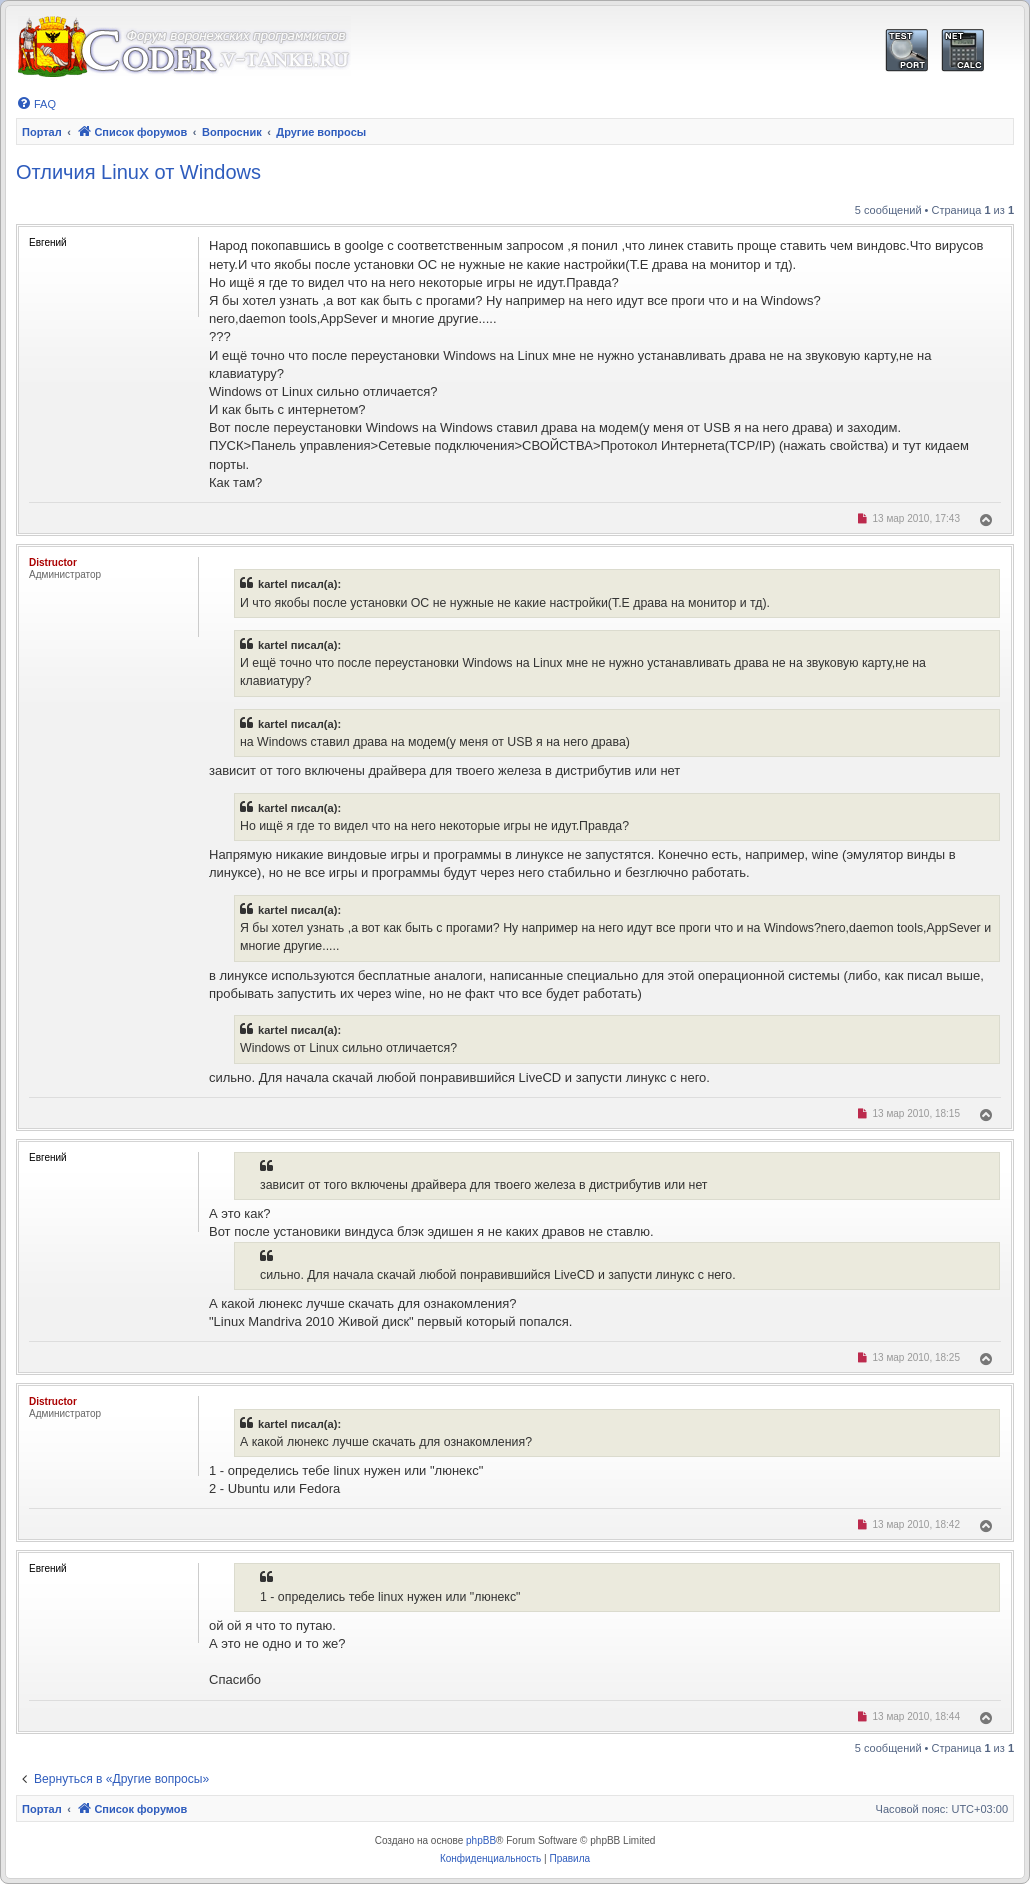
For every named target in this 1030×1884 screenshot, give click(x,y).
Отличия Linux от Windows (138, 172)
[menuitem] (36, 104)
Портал (42, 132)
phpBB (481, 1840)
